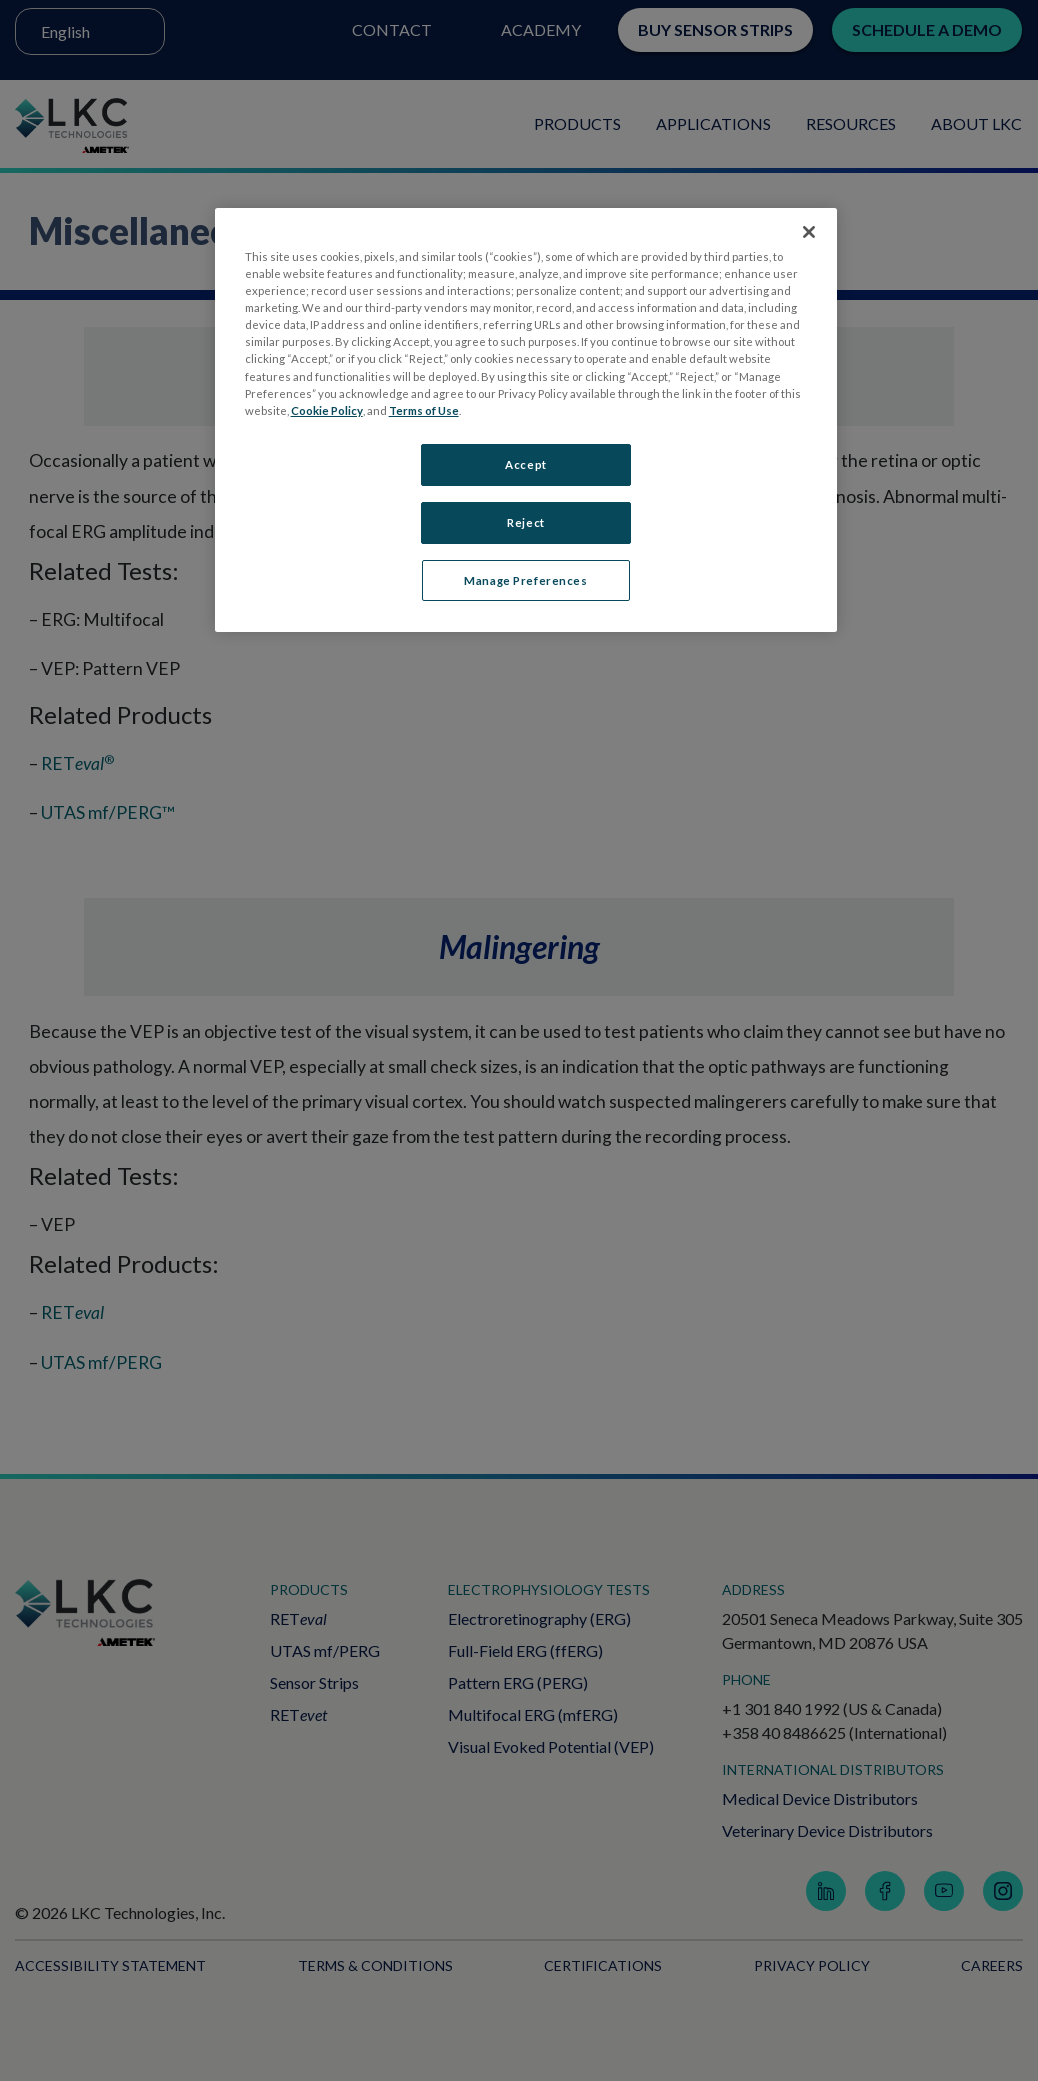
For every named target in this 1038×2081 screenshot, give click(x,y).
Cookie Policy (327, 410)
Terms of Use (424, 410)
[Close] (809, 232)
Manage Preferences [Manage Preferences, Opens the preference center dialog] (525, 580)
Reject (525, 522)
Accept (525, 464)
